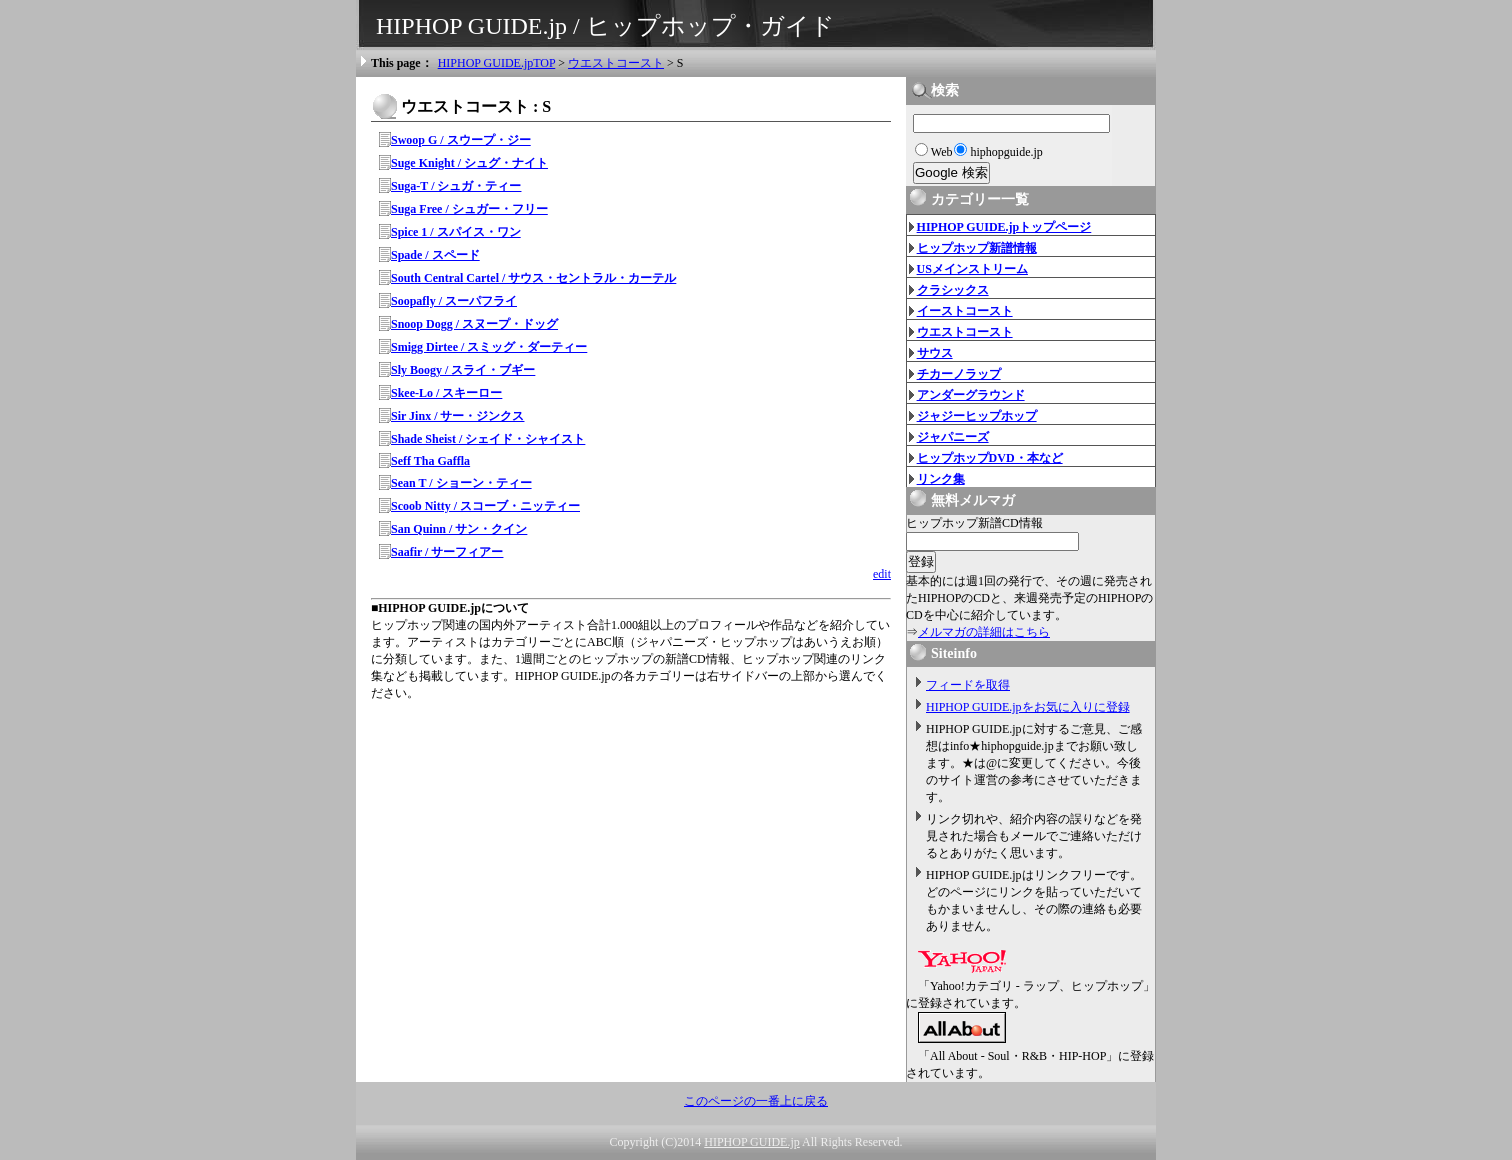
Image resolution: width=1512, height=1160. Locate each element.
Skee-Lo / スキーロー (446, 393)
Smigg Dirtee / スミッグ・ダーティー (489, 347)
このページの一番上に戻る (756, 1101)
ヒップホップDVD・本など (990, 458)
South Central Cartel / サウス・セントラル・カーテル (533, 278)
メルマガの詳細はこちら (984, 632)
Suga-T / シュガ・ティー (456, 186)
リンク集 (941, 479)
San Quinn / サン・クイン (459, 529)
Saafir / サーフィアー (447, 552)
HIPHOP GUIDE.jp (752, 1142)
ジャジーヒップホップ (977, 416)
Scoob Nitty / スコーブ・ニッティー (485, 506)
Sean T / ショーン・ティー (461, 483)
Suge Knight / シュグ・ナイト (469, 163)
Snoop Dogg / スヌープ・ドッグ (474, 324)
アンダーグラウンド (971, 395)
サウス (935, 353)
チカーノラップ (959, 374)
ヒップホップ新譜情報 (977, 248)
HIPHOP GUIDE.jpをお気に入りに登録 (1028, 707)
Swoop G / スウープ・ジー (461, 140)
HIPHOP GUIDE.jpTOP (497, 63)
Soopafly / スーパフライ (454, 301)
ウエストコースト (616, 63)
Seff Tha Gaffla (430, 461)
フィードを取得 (968, 685)
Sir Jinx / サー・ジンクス (457, 416)
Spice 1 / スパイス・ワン (456, 232)
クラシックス (953, 290)
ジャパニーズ (953, 437)
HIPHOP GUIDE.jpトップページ (1004, 227)
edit (882, 574)
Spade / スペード (435, 255)
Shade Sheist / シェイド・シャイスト (488, 439)
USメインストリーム (972, 269)
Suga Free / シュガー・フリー (469, 209)
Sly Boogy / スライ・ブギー (463, 370)
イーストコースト (965, 311)
